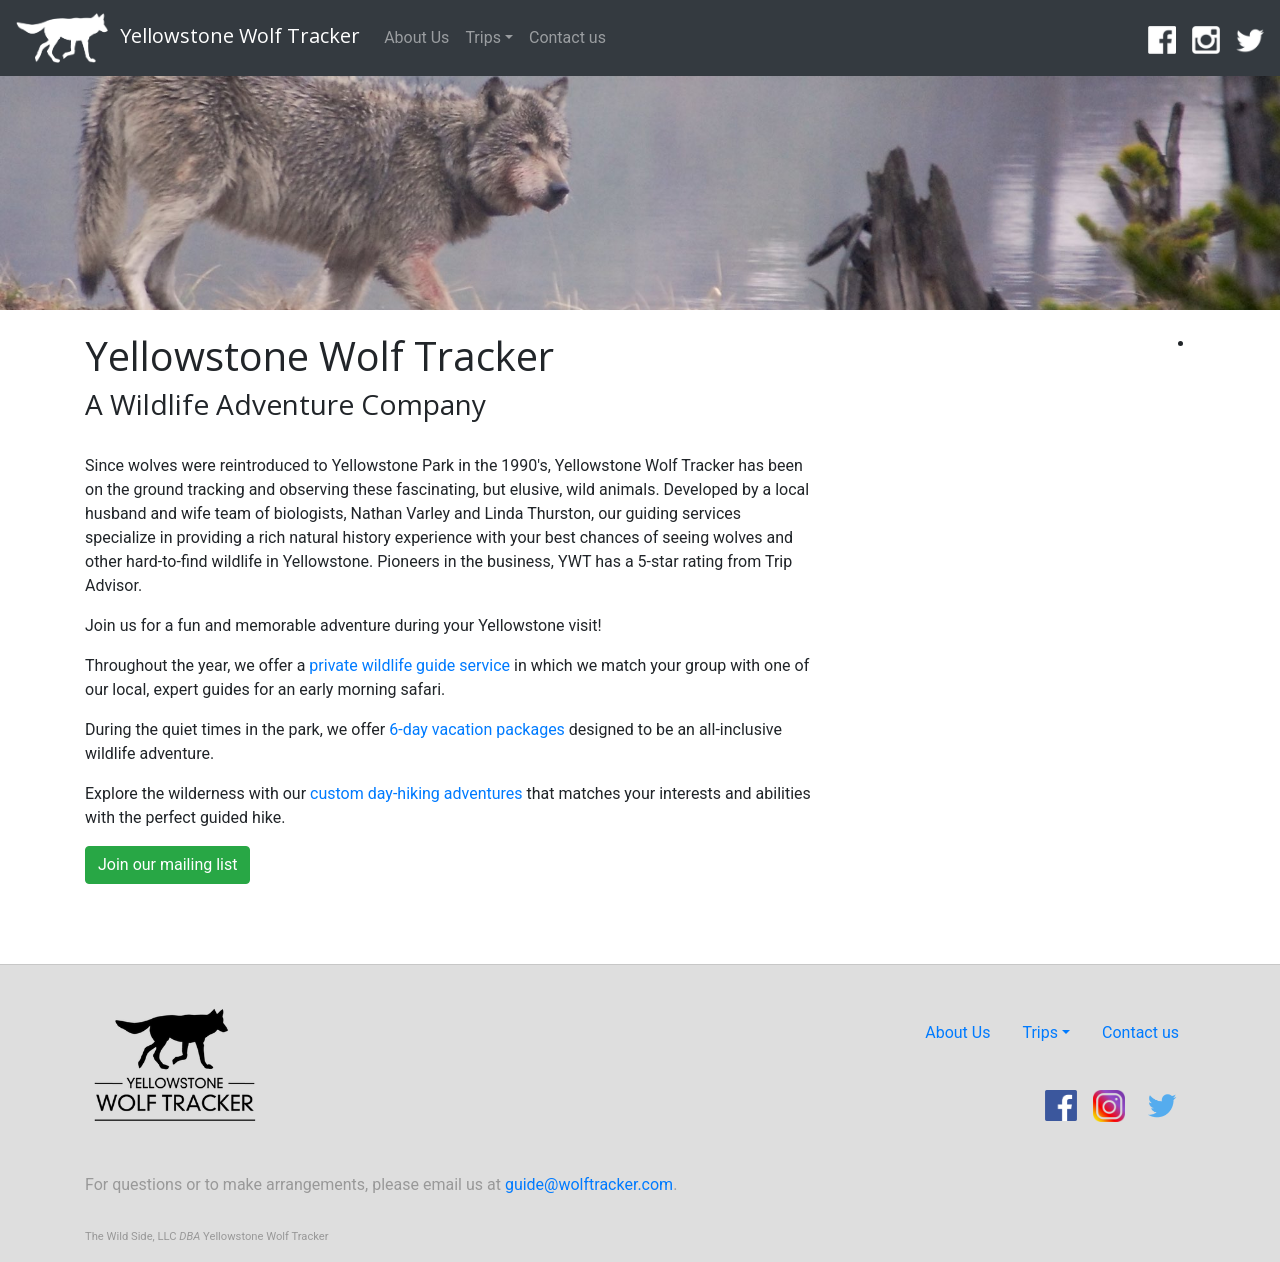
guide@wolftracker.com (589, 1184)
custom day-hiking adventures (416, 793)
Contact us (567, 37)
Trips (483, 37)
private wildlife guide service (409, 665)
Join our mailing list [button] (167, 864)
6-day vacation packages (477, 729)
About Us (416, 37)
